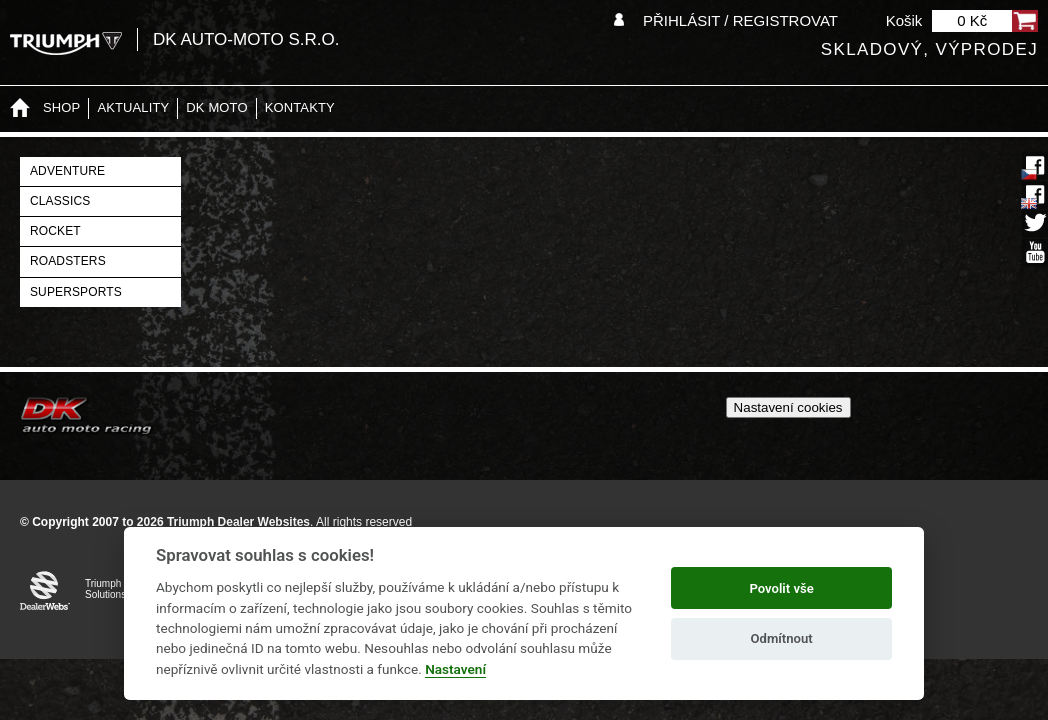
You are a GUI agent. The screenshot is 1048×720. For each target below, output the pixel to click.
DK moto (216, 107)
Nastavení (455, 669)
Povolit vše (781, 588)
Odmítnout (782, 638)
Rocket (55, 231)
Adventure (67, 171)
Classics (60, 201)
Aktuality (133, 107)
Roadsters (68, 261)
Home (20, 108)
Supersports (76, 292)
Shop (61, 107)
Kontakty (300, 107)
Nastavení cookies (788, 407)
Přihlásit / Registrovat (740, 20)
